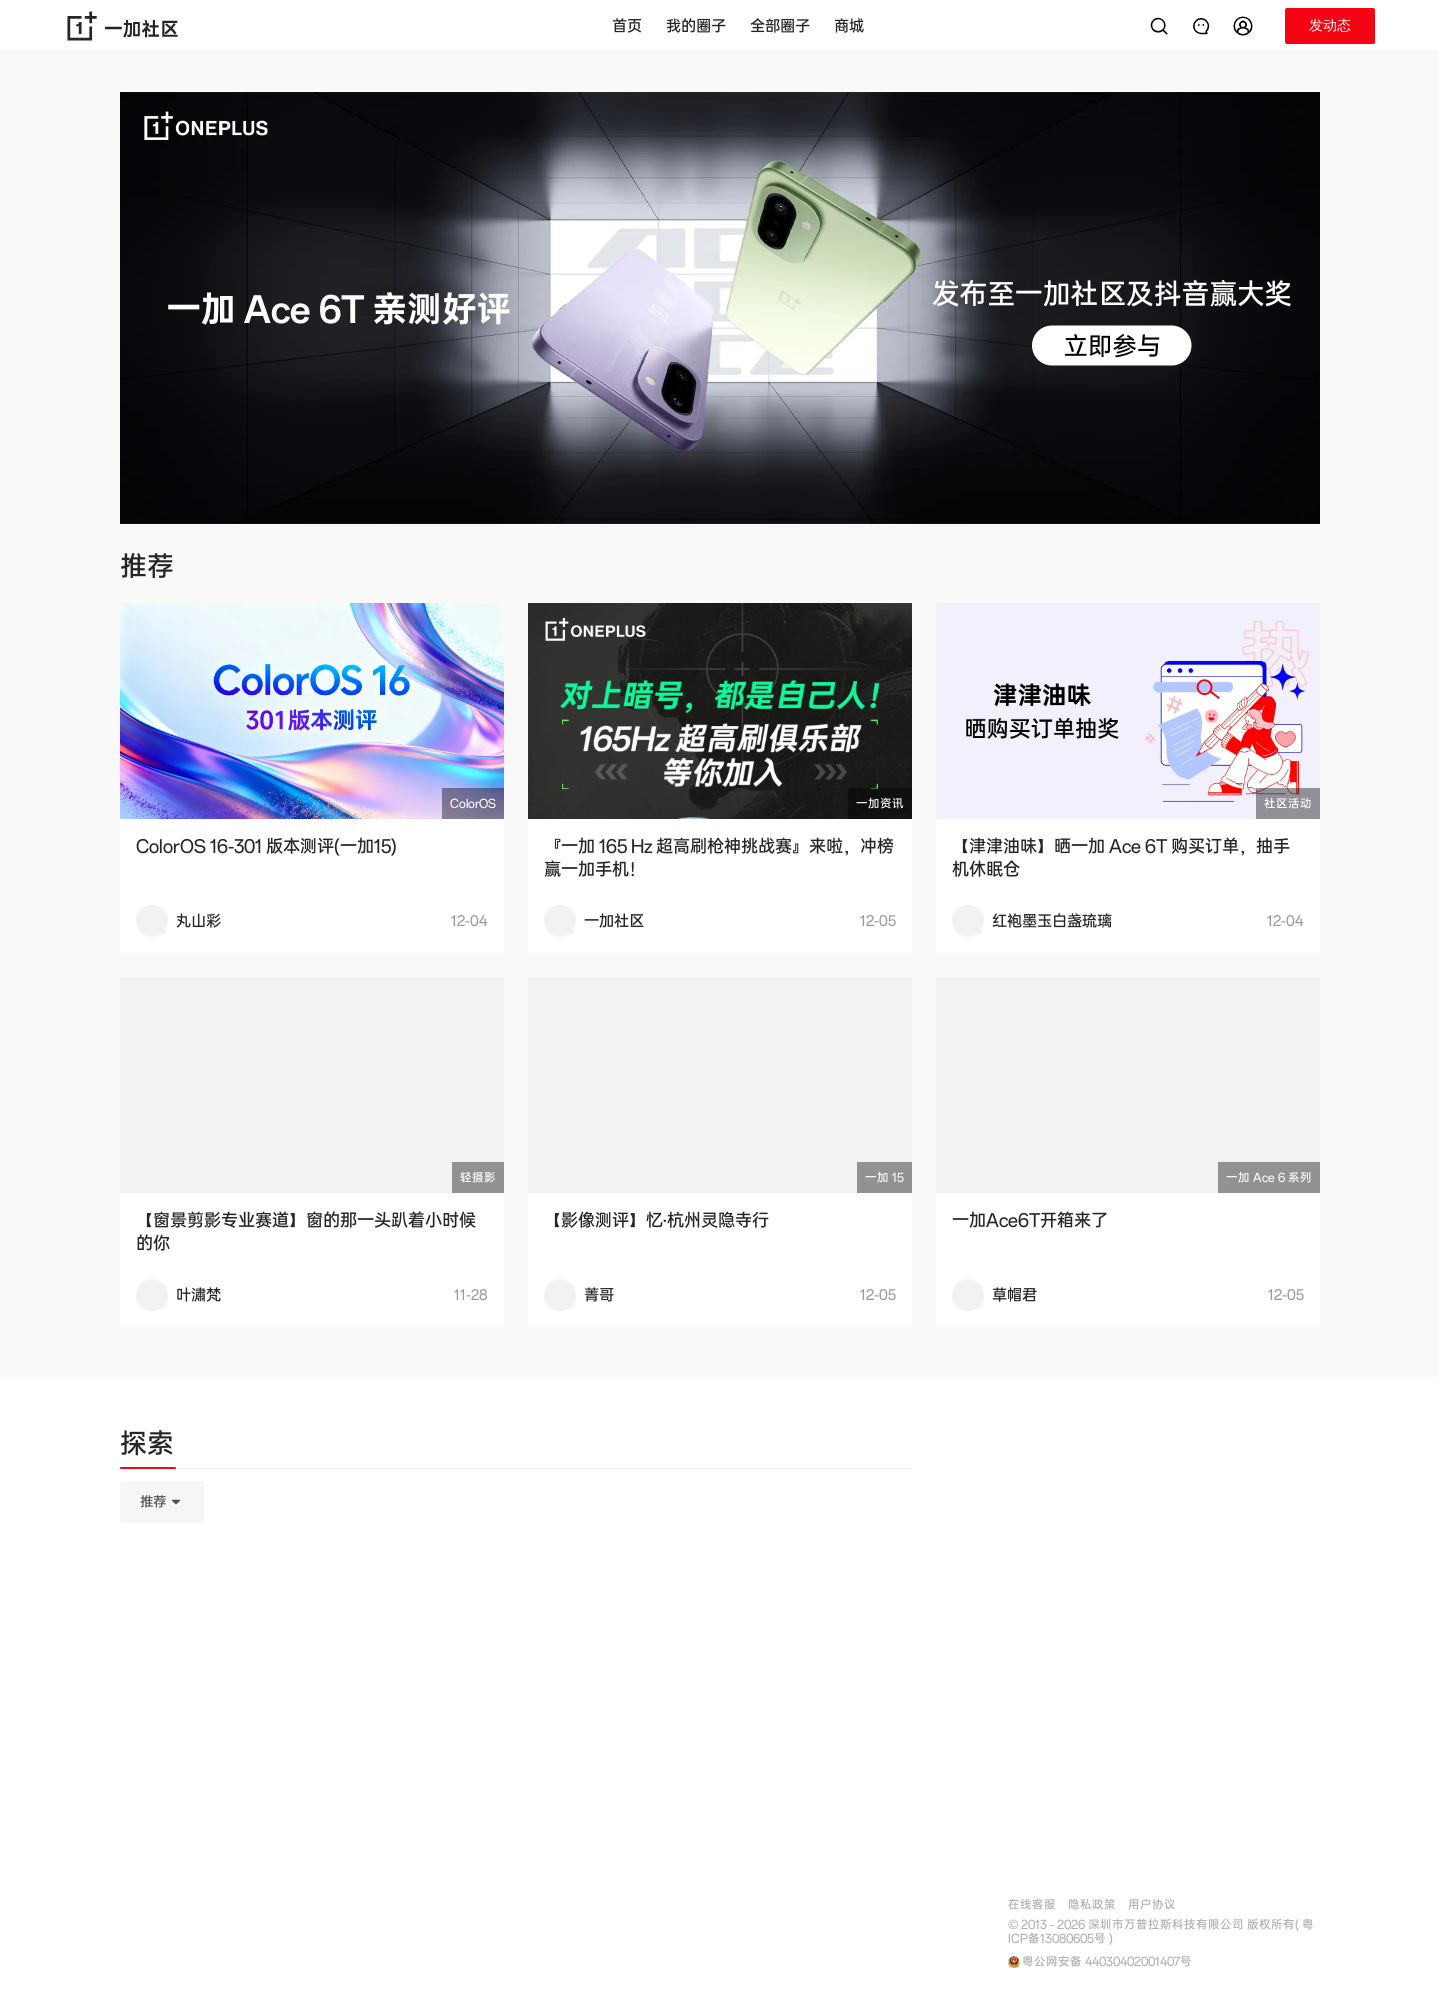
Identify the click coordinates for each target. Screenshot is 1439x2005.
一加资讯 (880, 803)
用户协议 (1152, 1904)
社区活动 (1288, 803)
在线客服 (1032, 1904)
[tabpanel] (516, 1602)
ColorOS (473, 803)
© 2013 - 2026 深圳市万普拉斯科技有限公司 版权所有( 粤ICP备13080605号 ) (1161, 1932)
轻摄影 (478, 1177)
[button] (1246, 26)
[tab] (147, 1447)
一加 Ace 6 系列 (1269, 1177)
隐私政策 (1092, 1904)
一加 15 (884, 1177)
